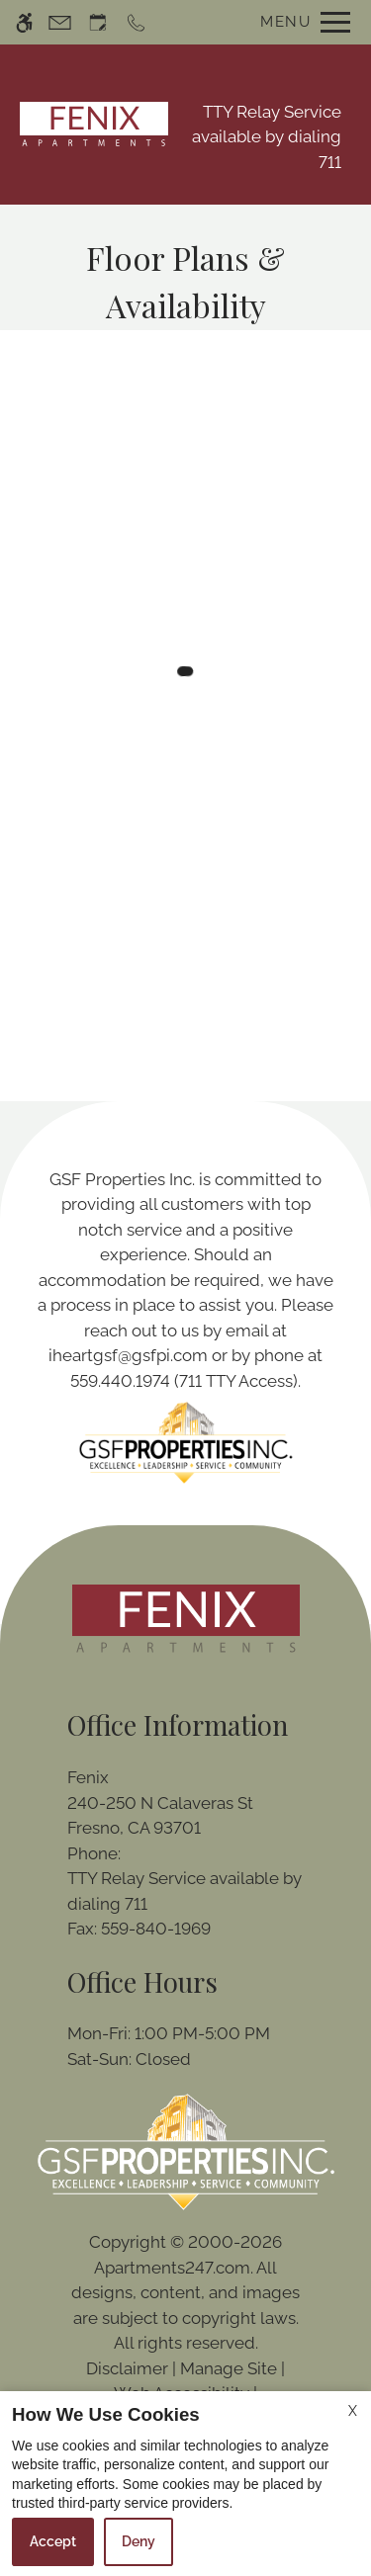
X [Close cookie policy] (352, 2411)
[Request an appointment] (98, 22)
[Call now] (136, 22)
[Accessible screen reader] (24, 22)
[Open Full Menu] (300, 22)
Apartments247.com (172, 2267)
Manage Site (228, 2368)
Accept (53, 2541)
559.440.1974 (120, 1381)
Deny (138, 2541)
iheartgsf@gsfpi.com (128, 1355)
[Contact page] (60, 22)
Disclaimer (127, 2368)
